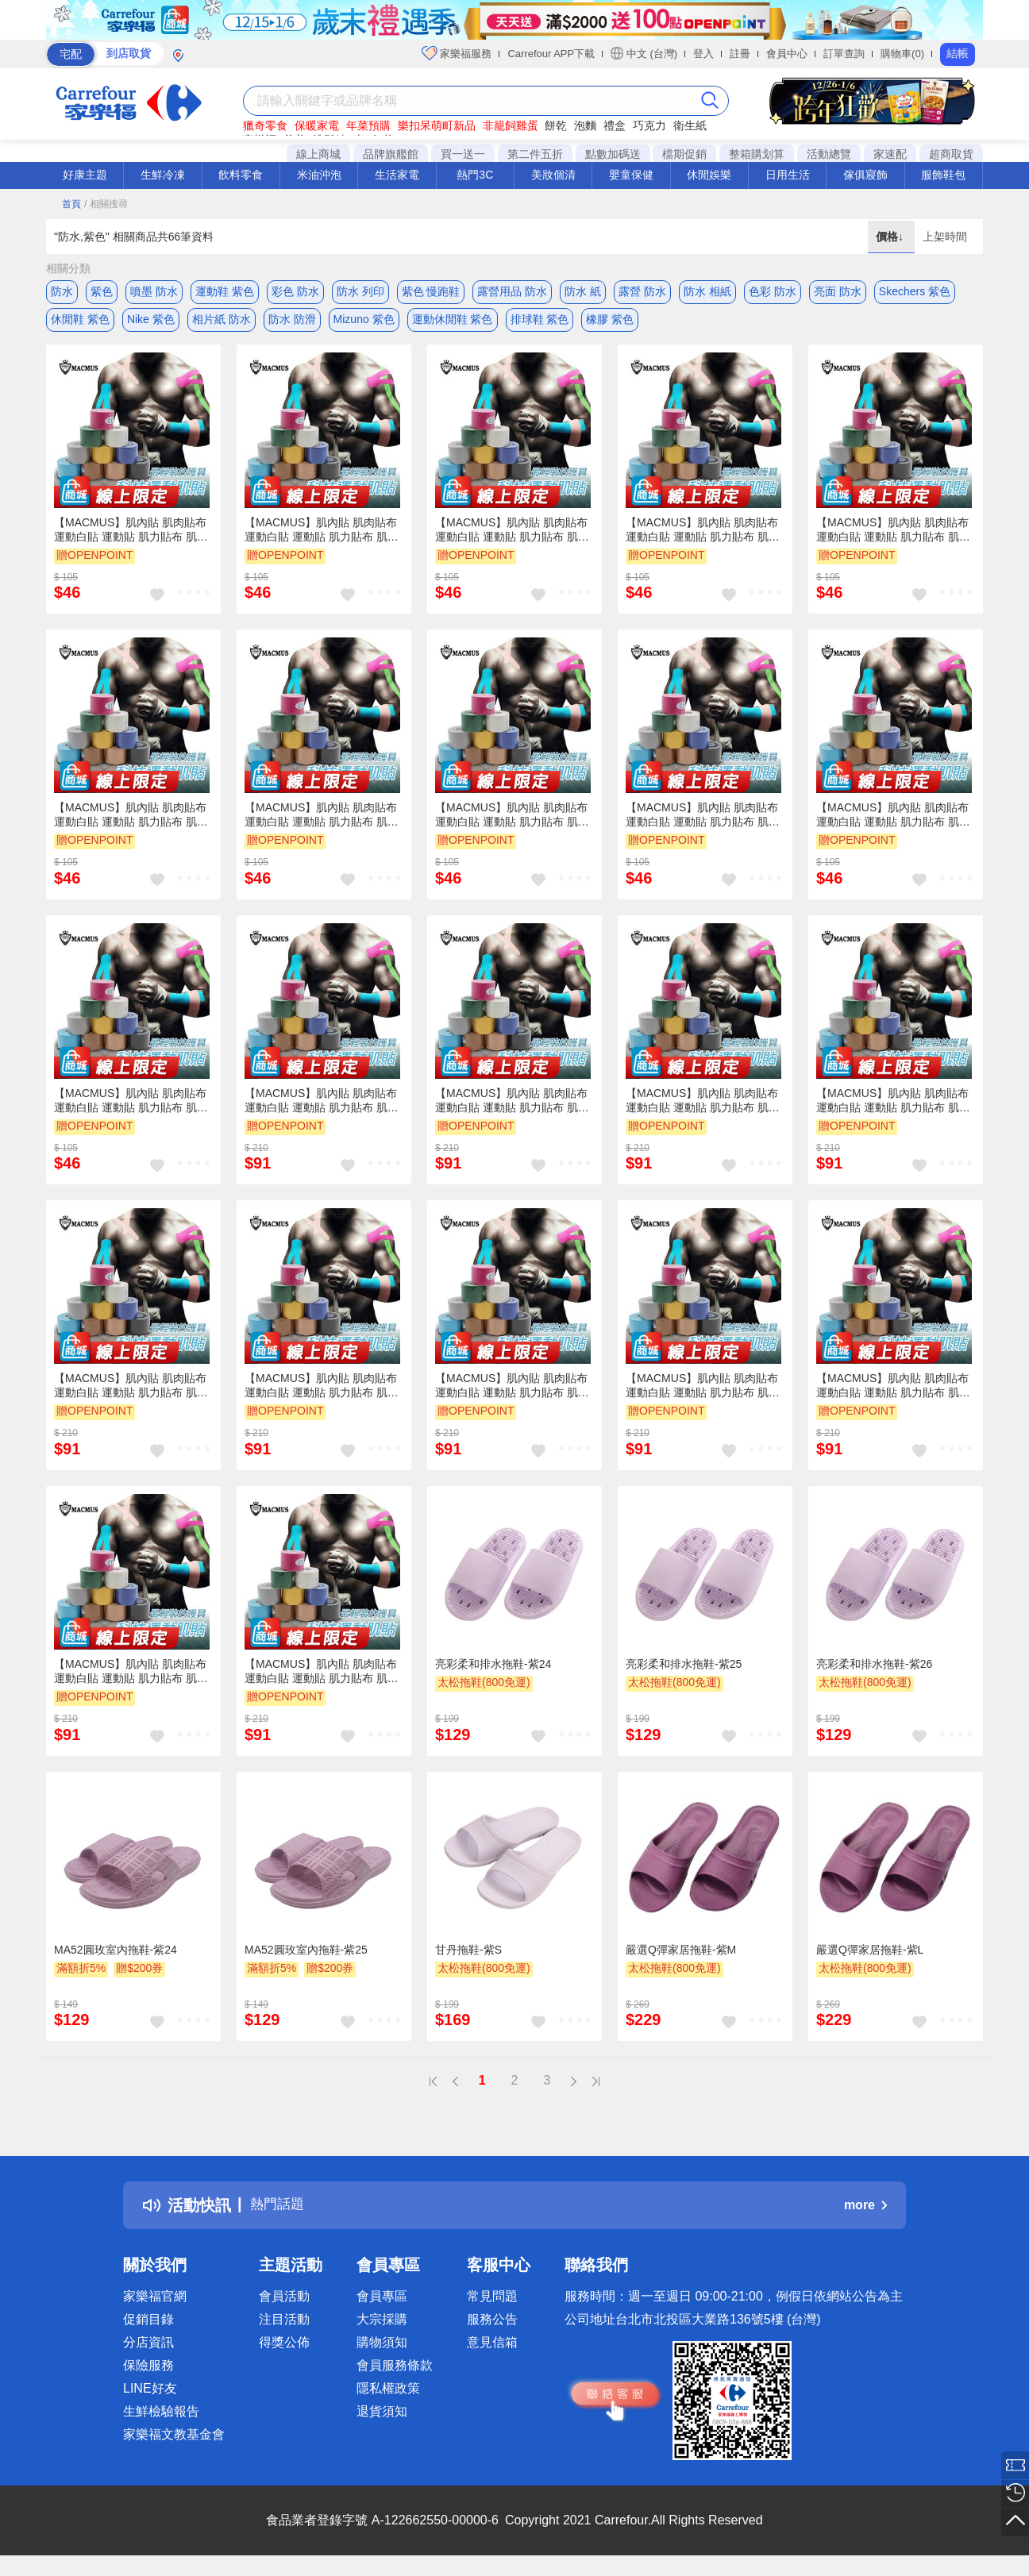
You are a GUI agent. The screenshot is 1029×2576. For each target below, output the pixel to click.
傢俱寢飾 (865, 174)
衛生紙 (690, 125)
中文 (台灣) (644, 53)
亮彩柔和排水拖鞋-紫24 (493, 1671)
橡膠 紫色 (610, 323)
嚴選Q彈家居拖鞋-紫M (681, 1956)
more (865, 2213)
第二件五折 (535, 154)
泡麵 (585, 125)
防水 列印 (360, 291)
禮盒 (614, 125)
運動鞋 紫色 (224, 291)
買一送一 (463, 154)
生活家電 (397, 174)
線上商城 (318, 154)
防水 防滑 (292, 323)
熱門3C (475, 174)
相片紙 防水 (221, 323)
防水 (62, 291)
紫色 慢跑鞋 (431, 291)
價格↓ (891, 236)
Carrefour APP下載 (551, 54)
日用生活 (787, 174)
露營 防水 (642, 291)
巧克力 (649, 125)
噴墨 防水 (154, 291)
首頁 (71, 204)
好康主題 (85, 174)
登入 (703, 54)
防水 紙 (583, 291)
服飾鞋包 (943, 174)
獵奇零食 (265, 125)
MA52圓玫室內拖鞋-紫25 (306, 1956)
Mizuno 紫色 (364, 323)
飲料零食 (240, 174)
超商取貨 (951, 154)
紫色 (102, 291)
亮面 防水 (837, 291)
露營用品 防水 (512, 291)
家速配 (890, 154)
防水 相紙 (707, 291)
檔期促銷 (684, 154)
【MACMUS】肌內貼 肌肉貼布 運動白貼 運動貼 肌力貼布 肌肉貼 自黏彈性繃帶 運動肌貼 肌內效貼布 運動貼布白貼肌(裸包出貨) (131, 537)
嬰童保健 (631, 174)
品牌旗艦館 (390, 154)
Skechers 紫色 (914, 291)
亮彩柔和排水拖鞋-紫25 (684, 1671)
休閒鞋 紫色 (80, 323)
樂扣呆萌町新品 (437, 125)
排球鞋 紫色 (540, 323)
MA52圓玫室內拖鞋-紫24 (115, 1956)
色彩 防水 (772, 291)
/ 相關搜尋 (106, 204)
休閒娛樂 (709, 174)
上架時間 (945, 236)
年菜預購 (368, 125)
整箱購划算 (756, 154)
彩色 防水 (295, 291)
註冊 (740, 54)
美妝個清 (553, 174)
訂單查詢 (844, 54)
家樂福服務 (457, 53)
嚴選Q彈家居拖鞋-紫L (869, 1956)
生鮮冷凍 (163, 174)
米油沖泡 (319, 174)
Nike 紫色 (151, 323)
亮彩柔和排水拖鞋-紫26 (874, 1671)
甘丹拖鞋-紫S (468, 1956)
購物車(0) (902, 54)
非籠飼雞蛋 (510, 125)
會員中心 (786, 54)
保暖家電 (317, 125)
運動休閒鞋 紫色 (452, 323)
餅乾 (556, 125)
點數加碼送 (613, 154)
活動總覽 (829, 154)
